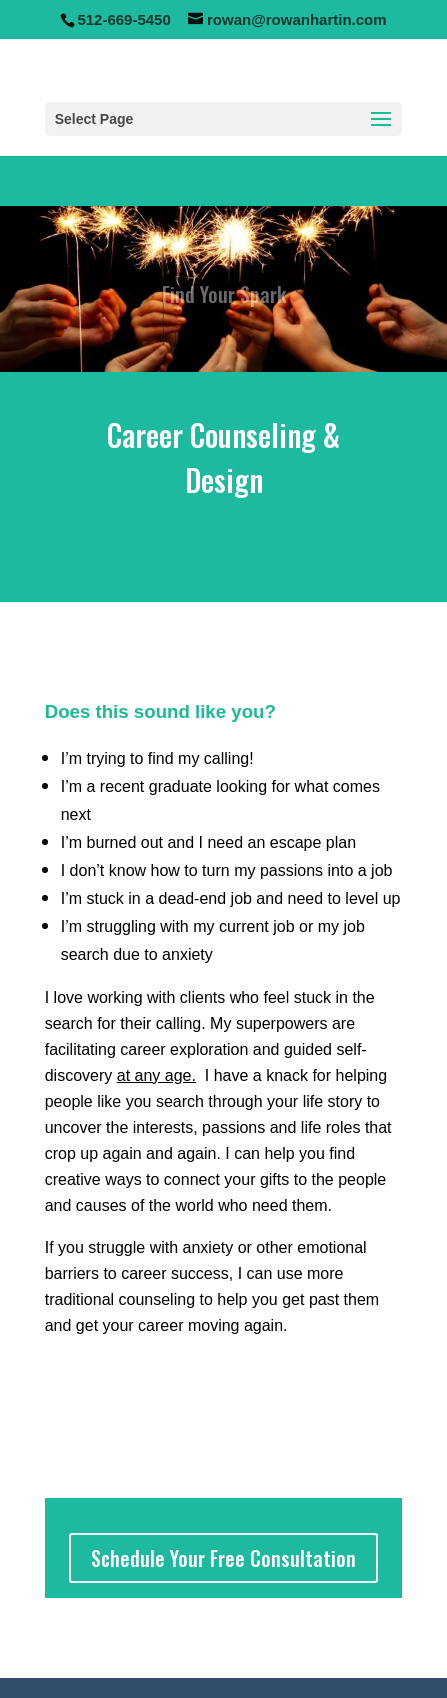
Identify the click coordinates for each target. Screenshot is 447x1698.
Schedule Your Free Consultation (223, 1558)
